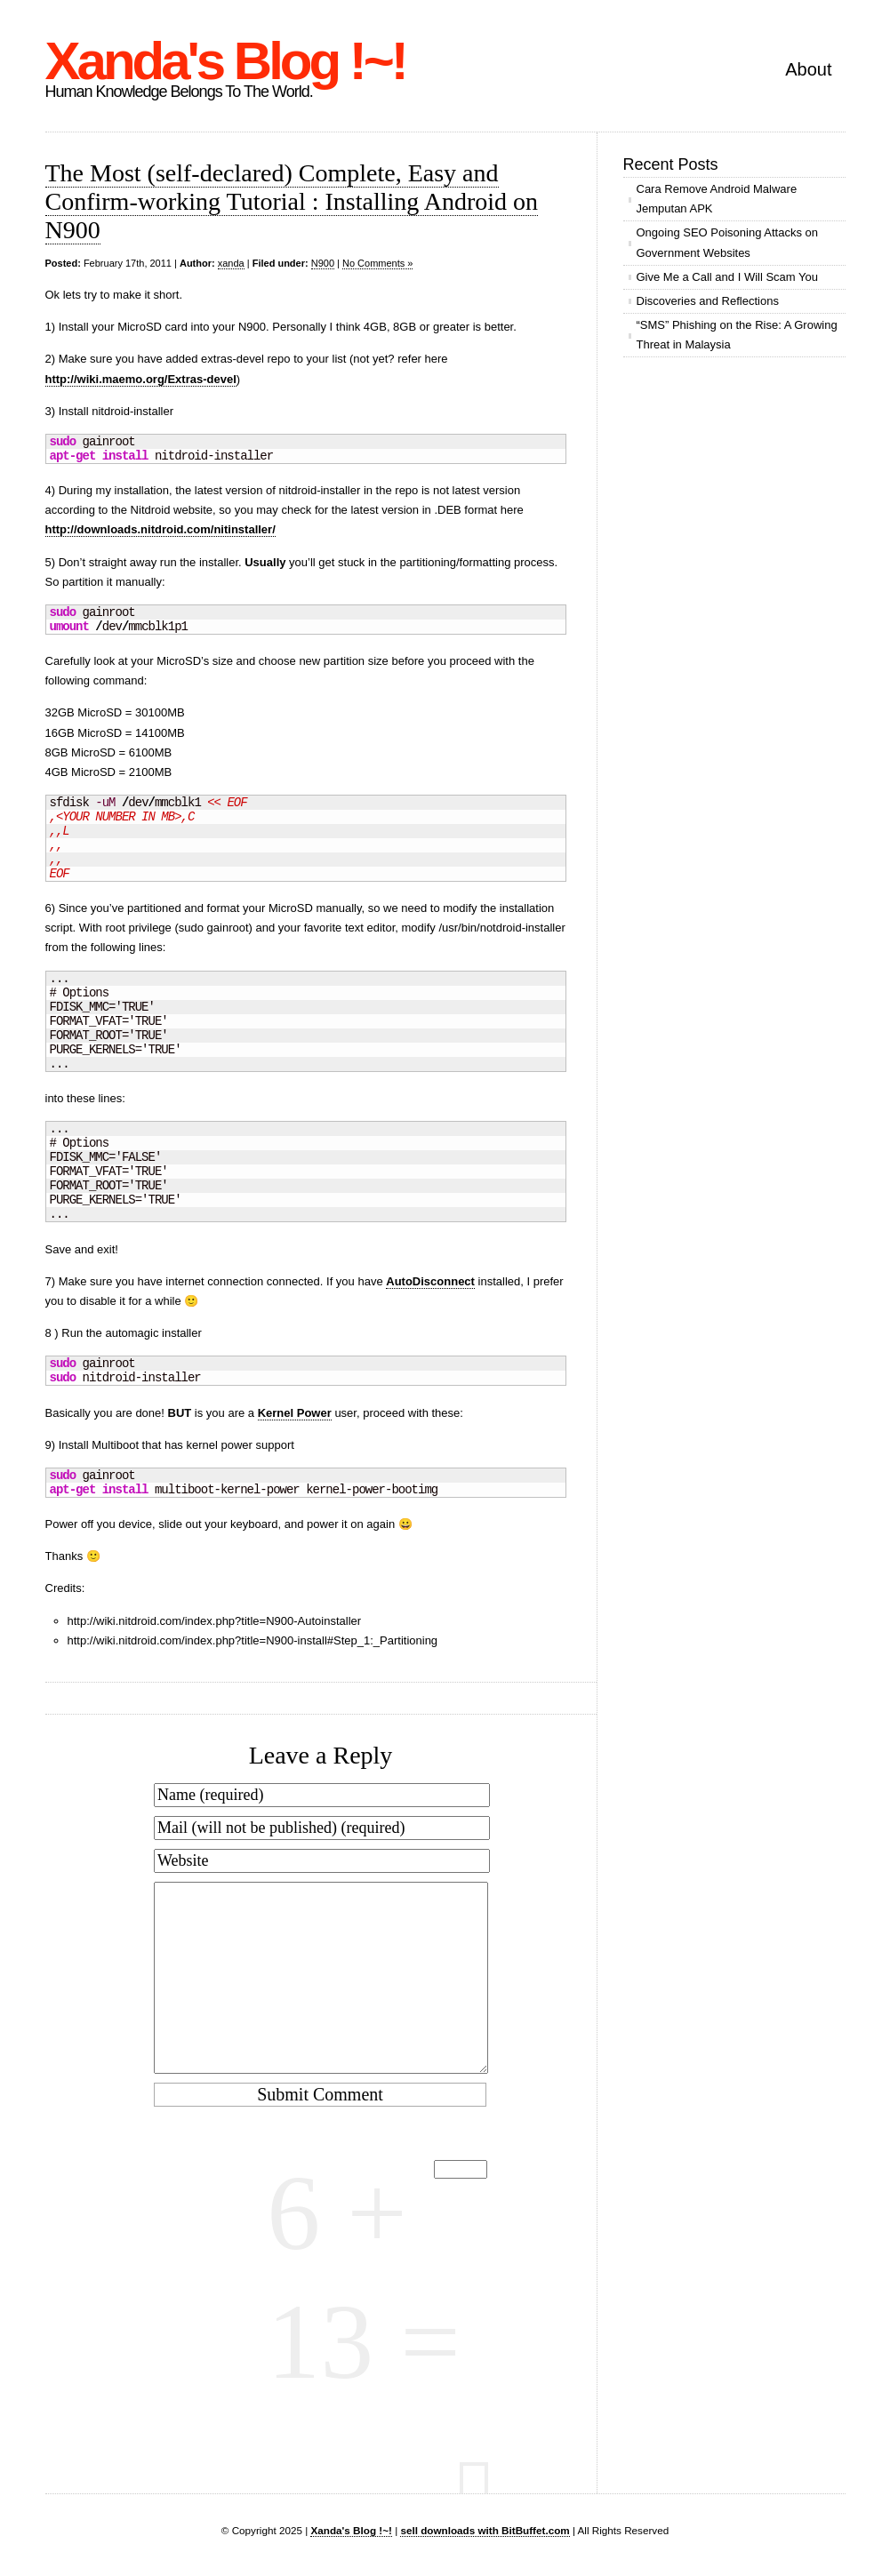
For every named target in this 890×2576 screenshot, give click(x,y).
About (808, 69)
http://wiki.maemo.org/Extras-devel (141, 379)
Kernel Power (295, 1413)
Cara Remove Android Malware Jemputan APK (717, 198)
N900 (322, 263)
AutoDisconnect (430, 1281)
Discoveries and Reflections (708, 301)
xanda (231, 263)
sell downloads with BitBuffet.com (484, 2530)
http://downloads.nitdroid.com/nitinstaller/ (160, 529)
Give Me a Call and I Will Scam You (727, 277)
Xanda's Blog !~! (225, 61)
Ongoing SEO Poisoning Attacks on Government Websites (728, 242)
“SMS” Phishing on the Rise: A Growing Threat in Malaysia (737, 334)
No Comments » (377, 263)
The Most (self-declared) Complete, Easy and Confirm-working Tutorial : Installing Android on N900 (292, 201)
